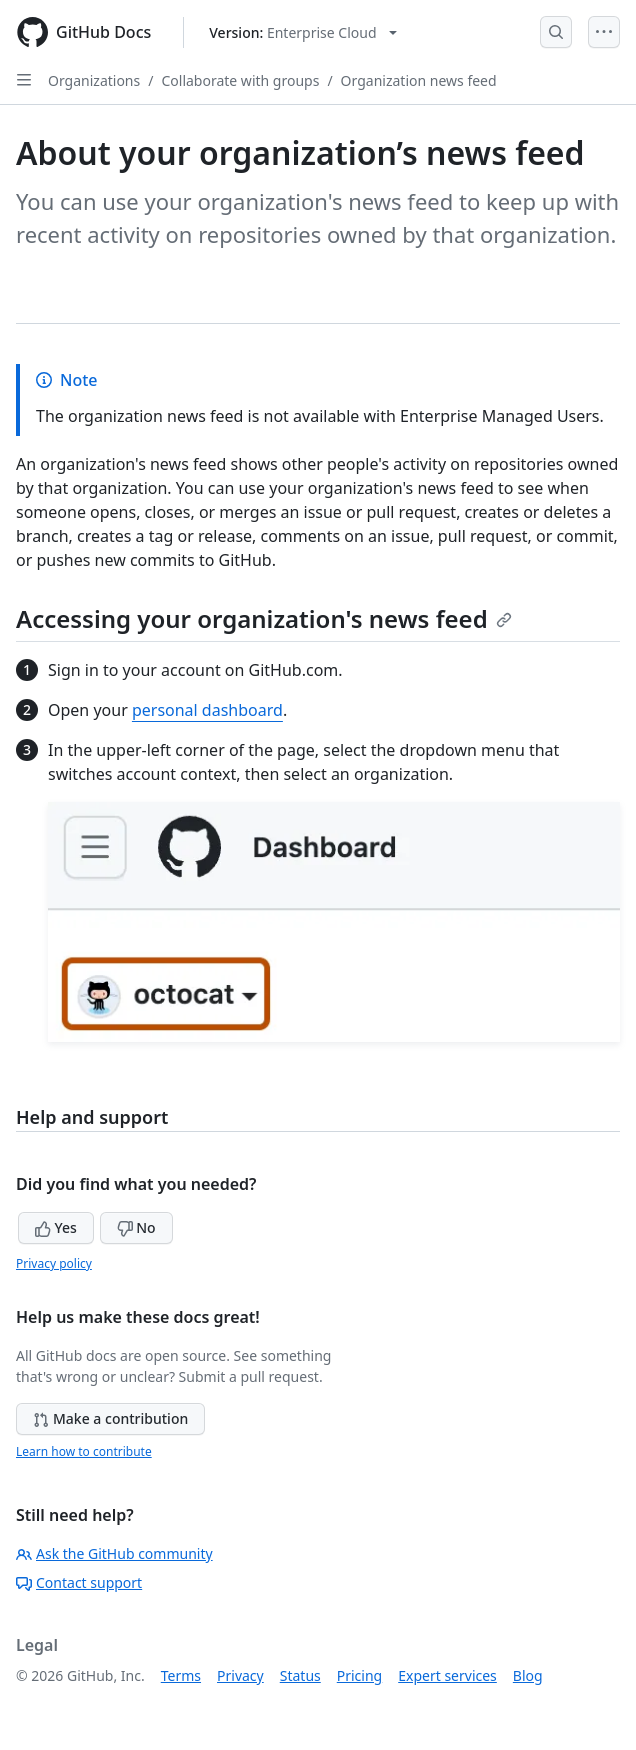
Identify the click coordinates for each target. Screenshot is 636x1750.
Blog (528, 1675)
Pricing (359, 1675)
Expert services (447, 1675)
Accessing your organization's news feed (264, 618)
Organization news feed (419, 80)
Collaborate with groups (240, 80)
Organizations (94, 80)
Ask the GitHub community (114, 1553)
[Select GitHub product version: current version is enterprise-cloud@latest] (302, 32)
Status (300, 1675)
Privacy (240, 1675)
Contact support (79, 1582)
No (136, 1227)
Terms (181, 1675)
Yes (56, 1227)
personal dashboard (207, 710)
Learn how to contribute (84, 1451)
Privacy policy (54, 1263)
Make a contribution (110, 1418)
